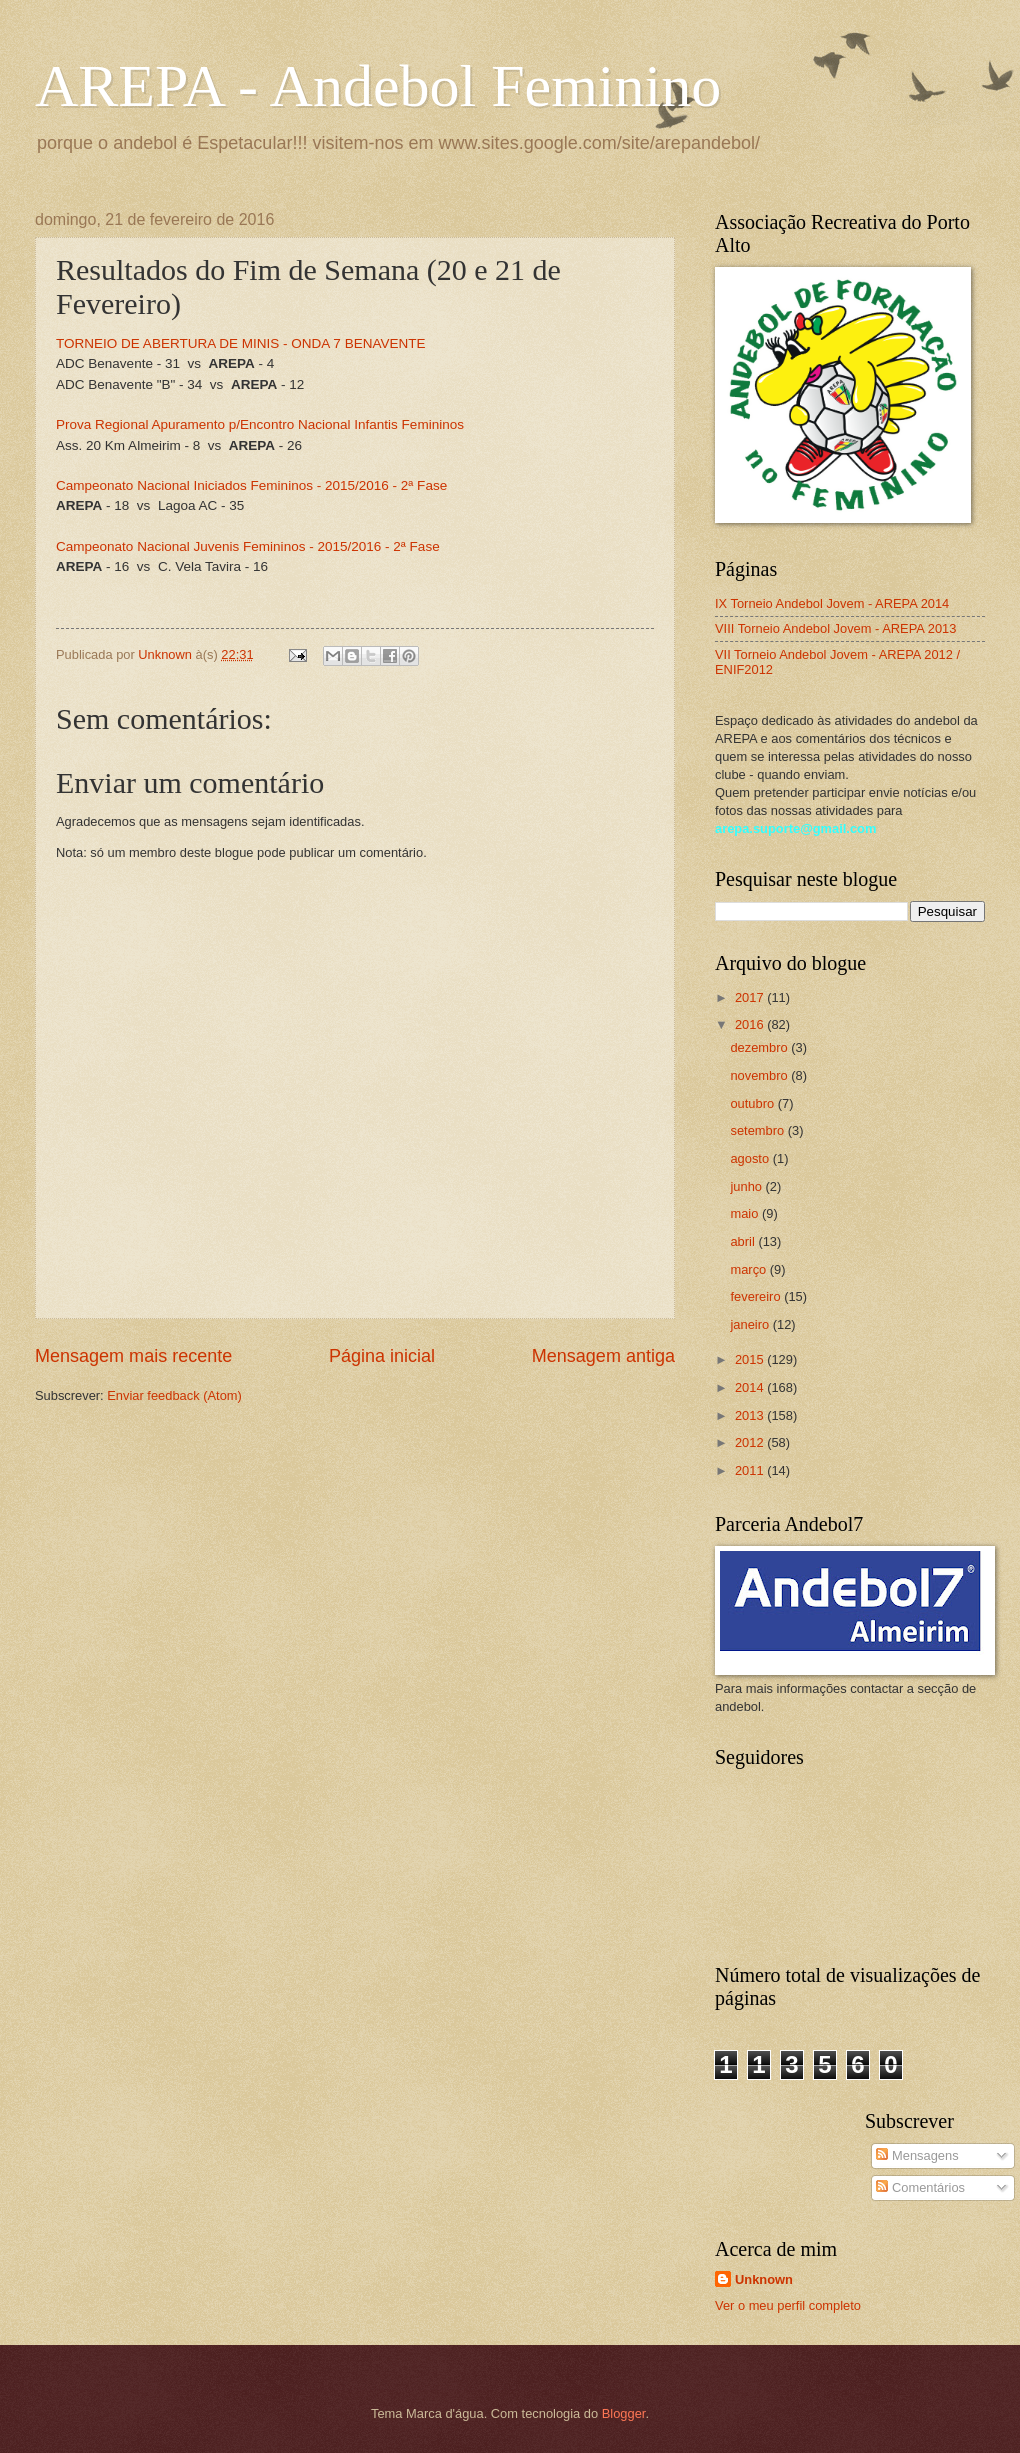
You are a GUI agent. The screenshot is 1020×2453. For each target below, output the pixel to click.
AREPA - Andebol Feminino (378, 86)
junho (747, 1186)
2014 (751, 1387)
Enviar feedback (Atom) (174, 1395)
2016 (751, 1024)
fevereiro (757, 1296)
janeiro (751, 1324)
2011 (751, 1470)
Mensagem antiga (603, 1356)
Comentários (920, 2187)
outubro (753, 1103)
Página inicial (382, 1356)
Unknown (764, 2279)
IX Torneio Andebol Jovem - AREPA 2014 (832, 603)
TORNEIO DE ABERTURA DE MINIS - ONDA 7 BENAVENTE (241, 343)
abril (744, 1241)
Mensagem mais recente (133, 1356)
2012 (751, 1442)
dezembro (760, 1047)
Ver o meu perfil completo (788, 2305)
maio (745, 1213)
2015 (751, 1359)
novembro (760, 1075)
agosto (751, 1158)
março (749, 1269)
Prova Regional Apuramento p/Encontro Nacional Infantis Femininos (260, 424)
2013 (751, 1415)
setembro (758, 1130)
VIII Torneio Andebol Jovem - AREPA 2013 (835, 628)
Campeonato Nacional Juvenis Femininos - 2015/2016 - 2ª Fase (248, 546)
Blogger (624, 2413)
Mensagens (917, 2155)
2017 (751, 997)
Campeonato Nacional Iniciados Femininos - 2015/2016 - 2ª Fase (251, 485)
